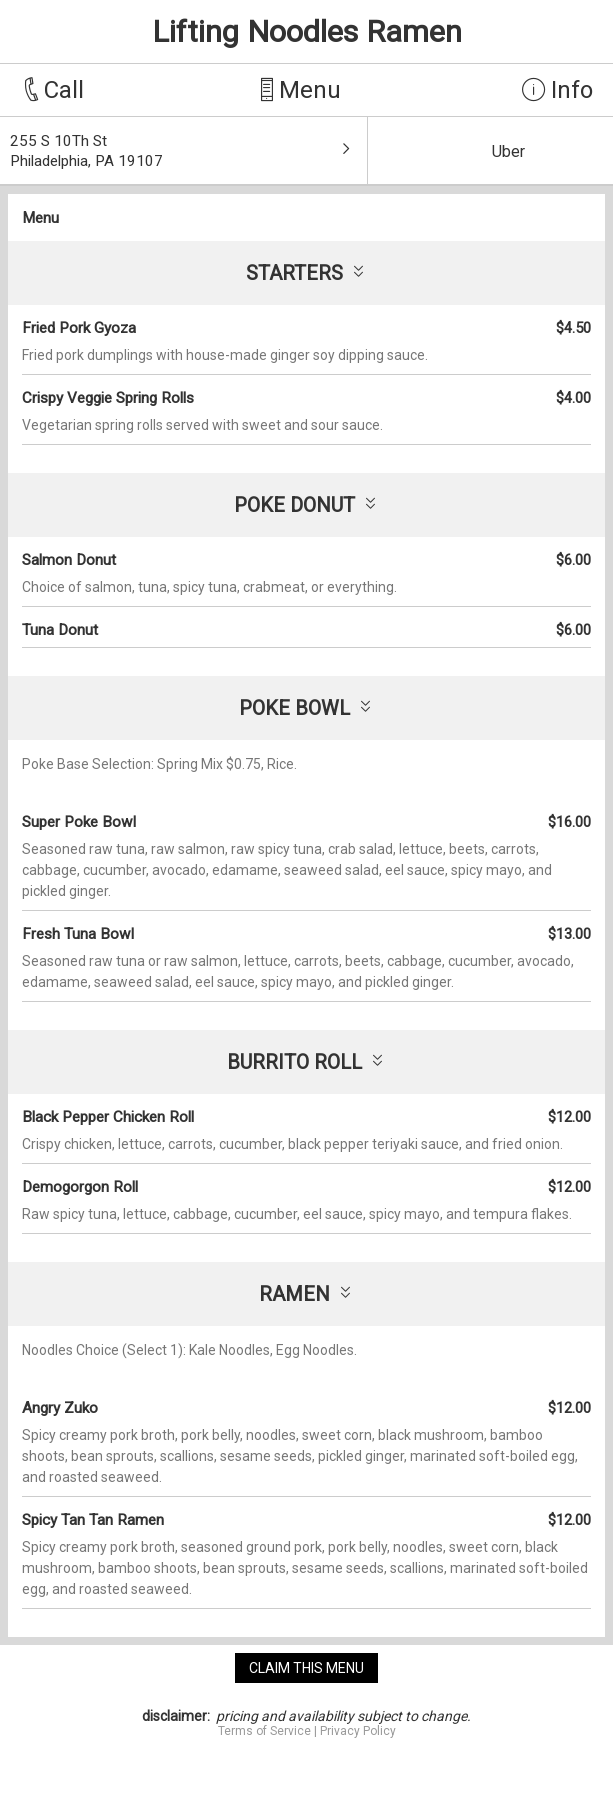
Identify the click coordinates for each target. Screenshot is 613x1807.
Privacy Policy (358, 1731)
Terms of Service (264, 1731)
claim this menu (306, 1668)
